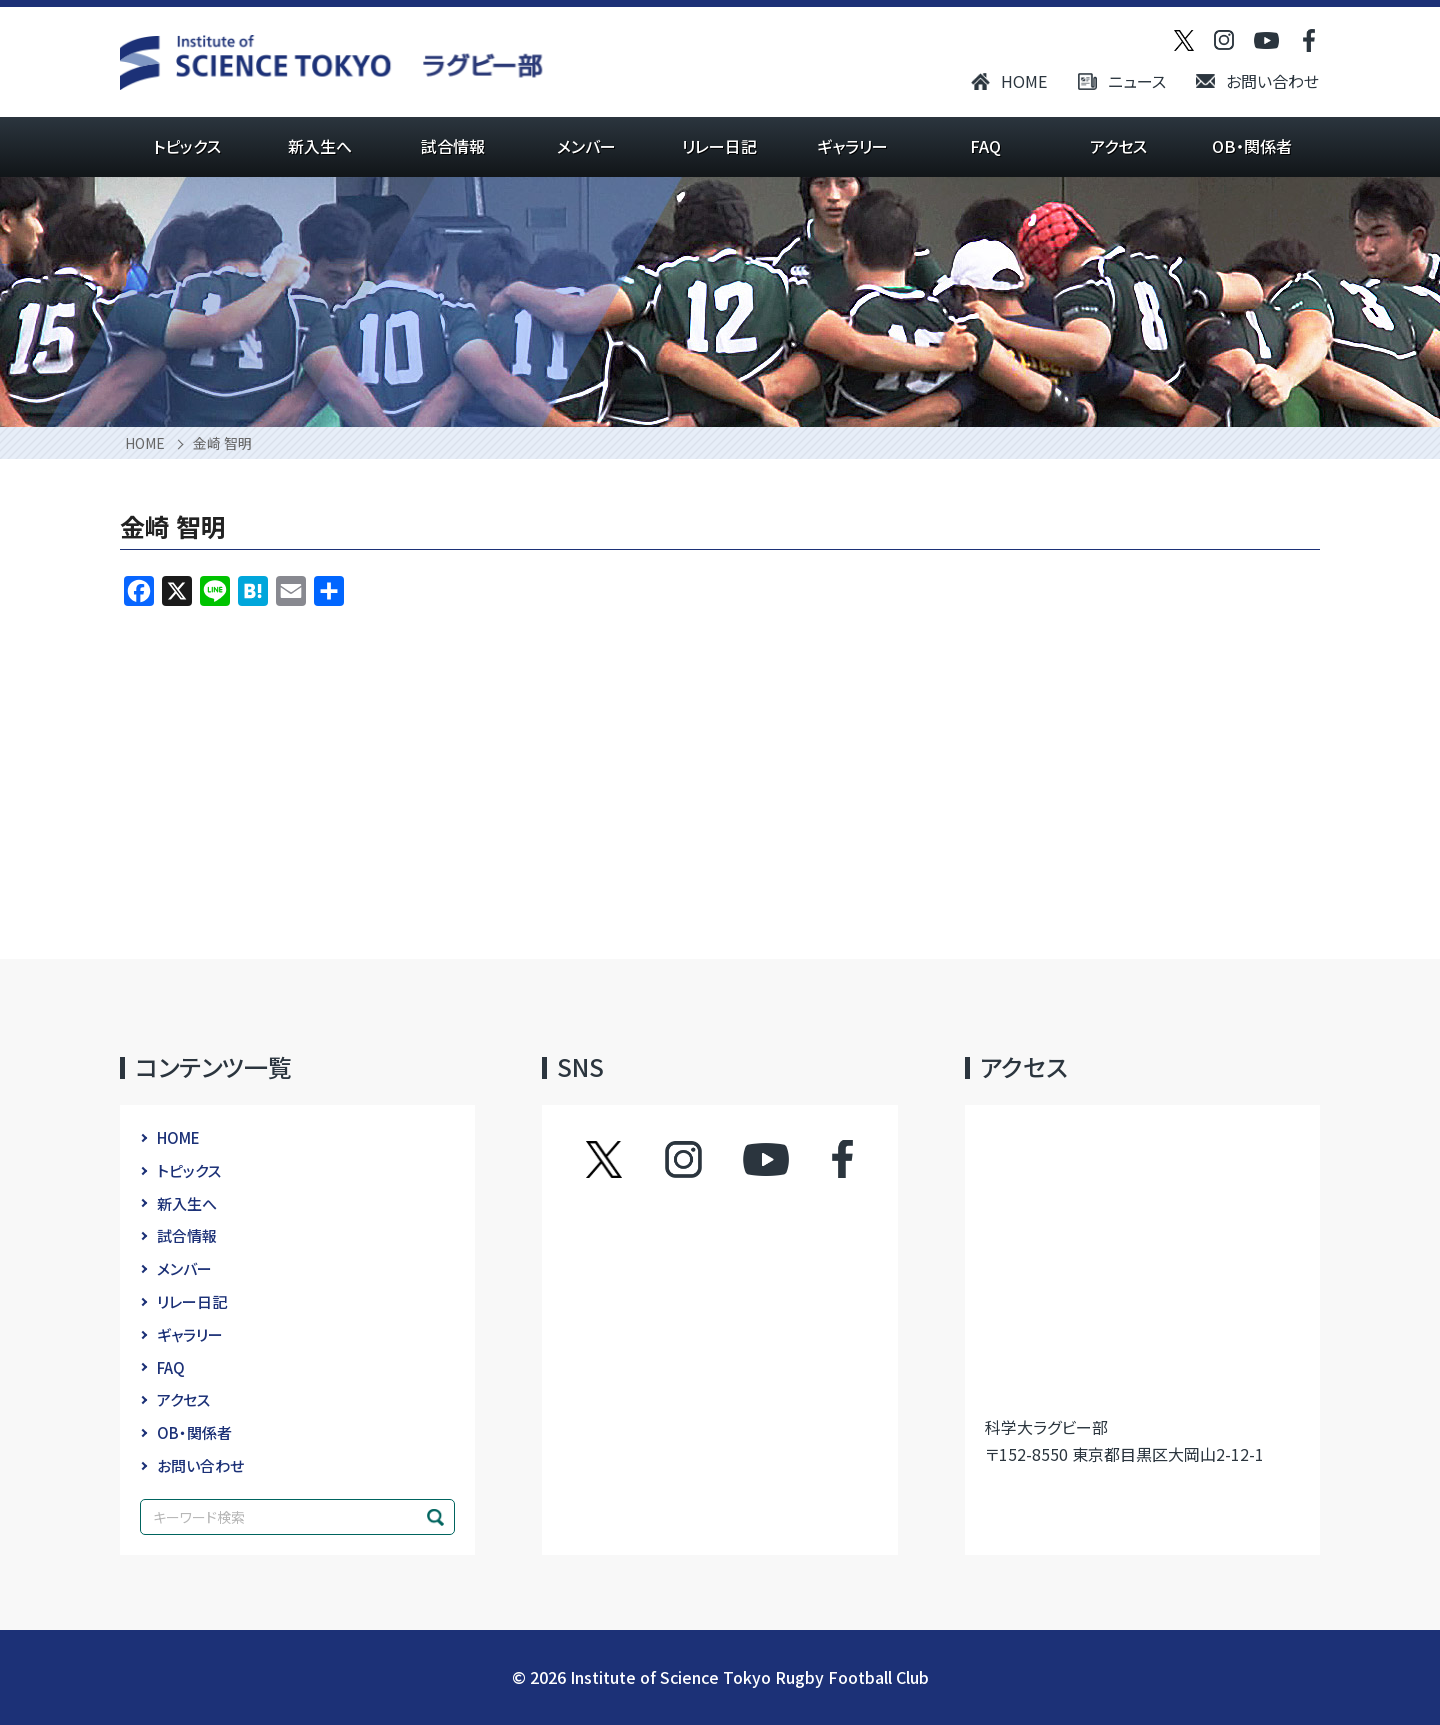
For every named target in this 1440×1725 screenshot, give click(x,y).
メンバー (586, 146)
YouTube (766, 1159)
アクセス (1118, 146)
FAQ (985, 146)
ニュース (1137, 81)
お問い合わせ (1272, 81)
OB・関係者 (1252, 146)
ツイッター (624, 1159)
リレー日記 (719, 146)
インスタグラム (702, 1159)
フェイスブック (822, 1159)
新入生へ (320, 146)
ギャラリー (852, 146)
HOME (1024, 81)
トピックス (187, 146)
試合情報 (453, 146)
